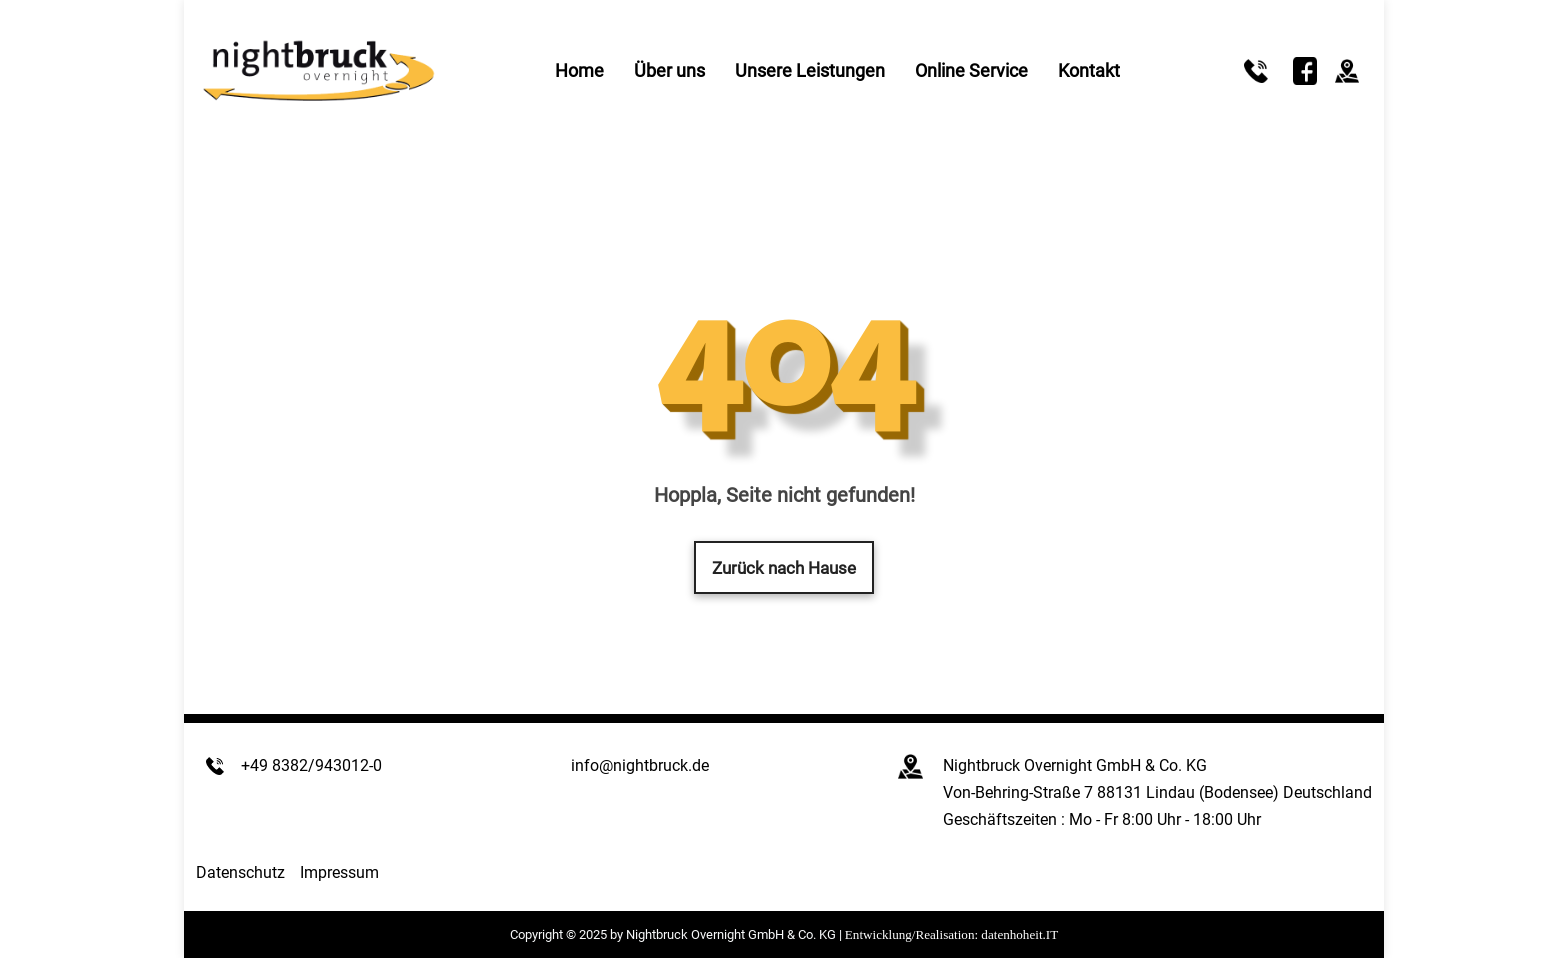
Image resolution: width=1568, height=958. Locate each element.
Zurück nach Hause (784, 568)
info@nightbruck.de (640, 765)
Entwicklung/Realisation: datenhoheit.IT (951, 934)
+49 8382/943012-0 (311, 765)
